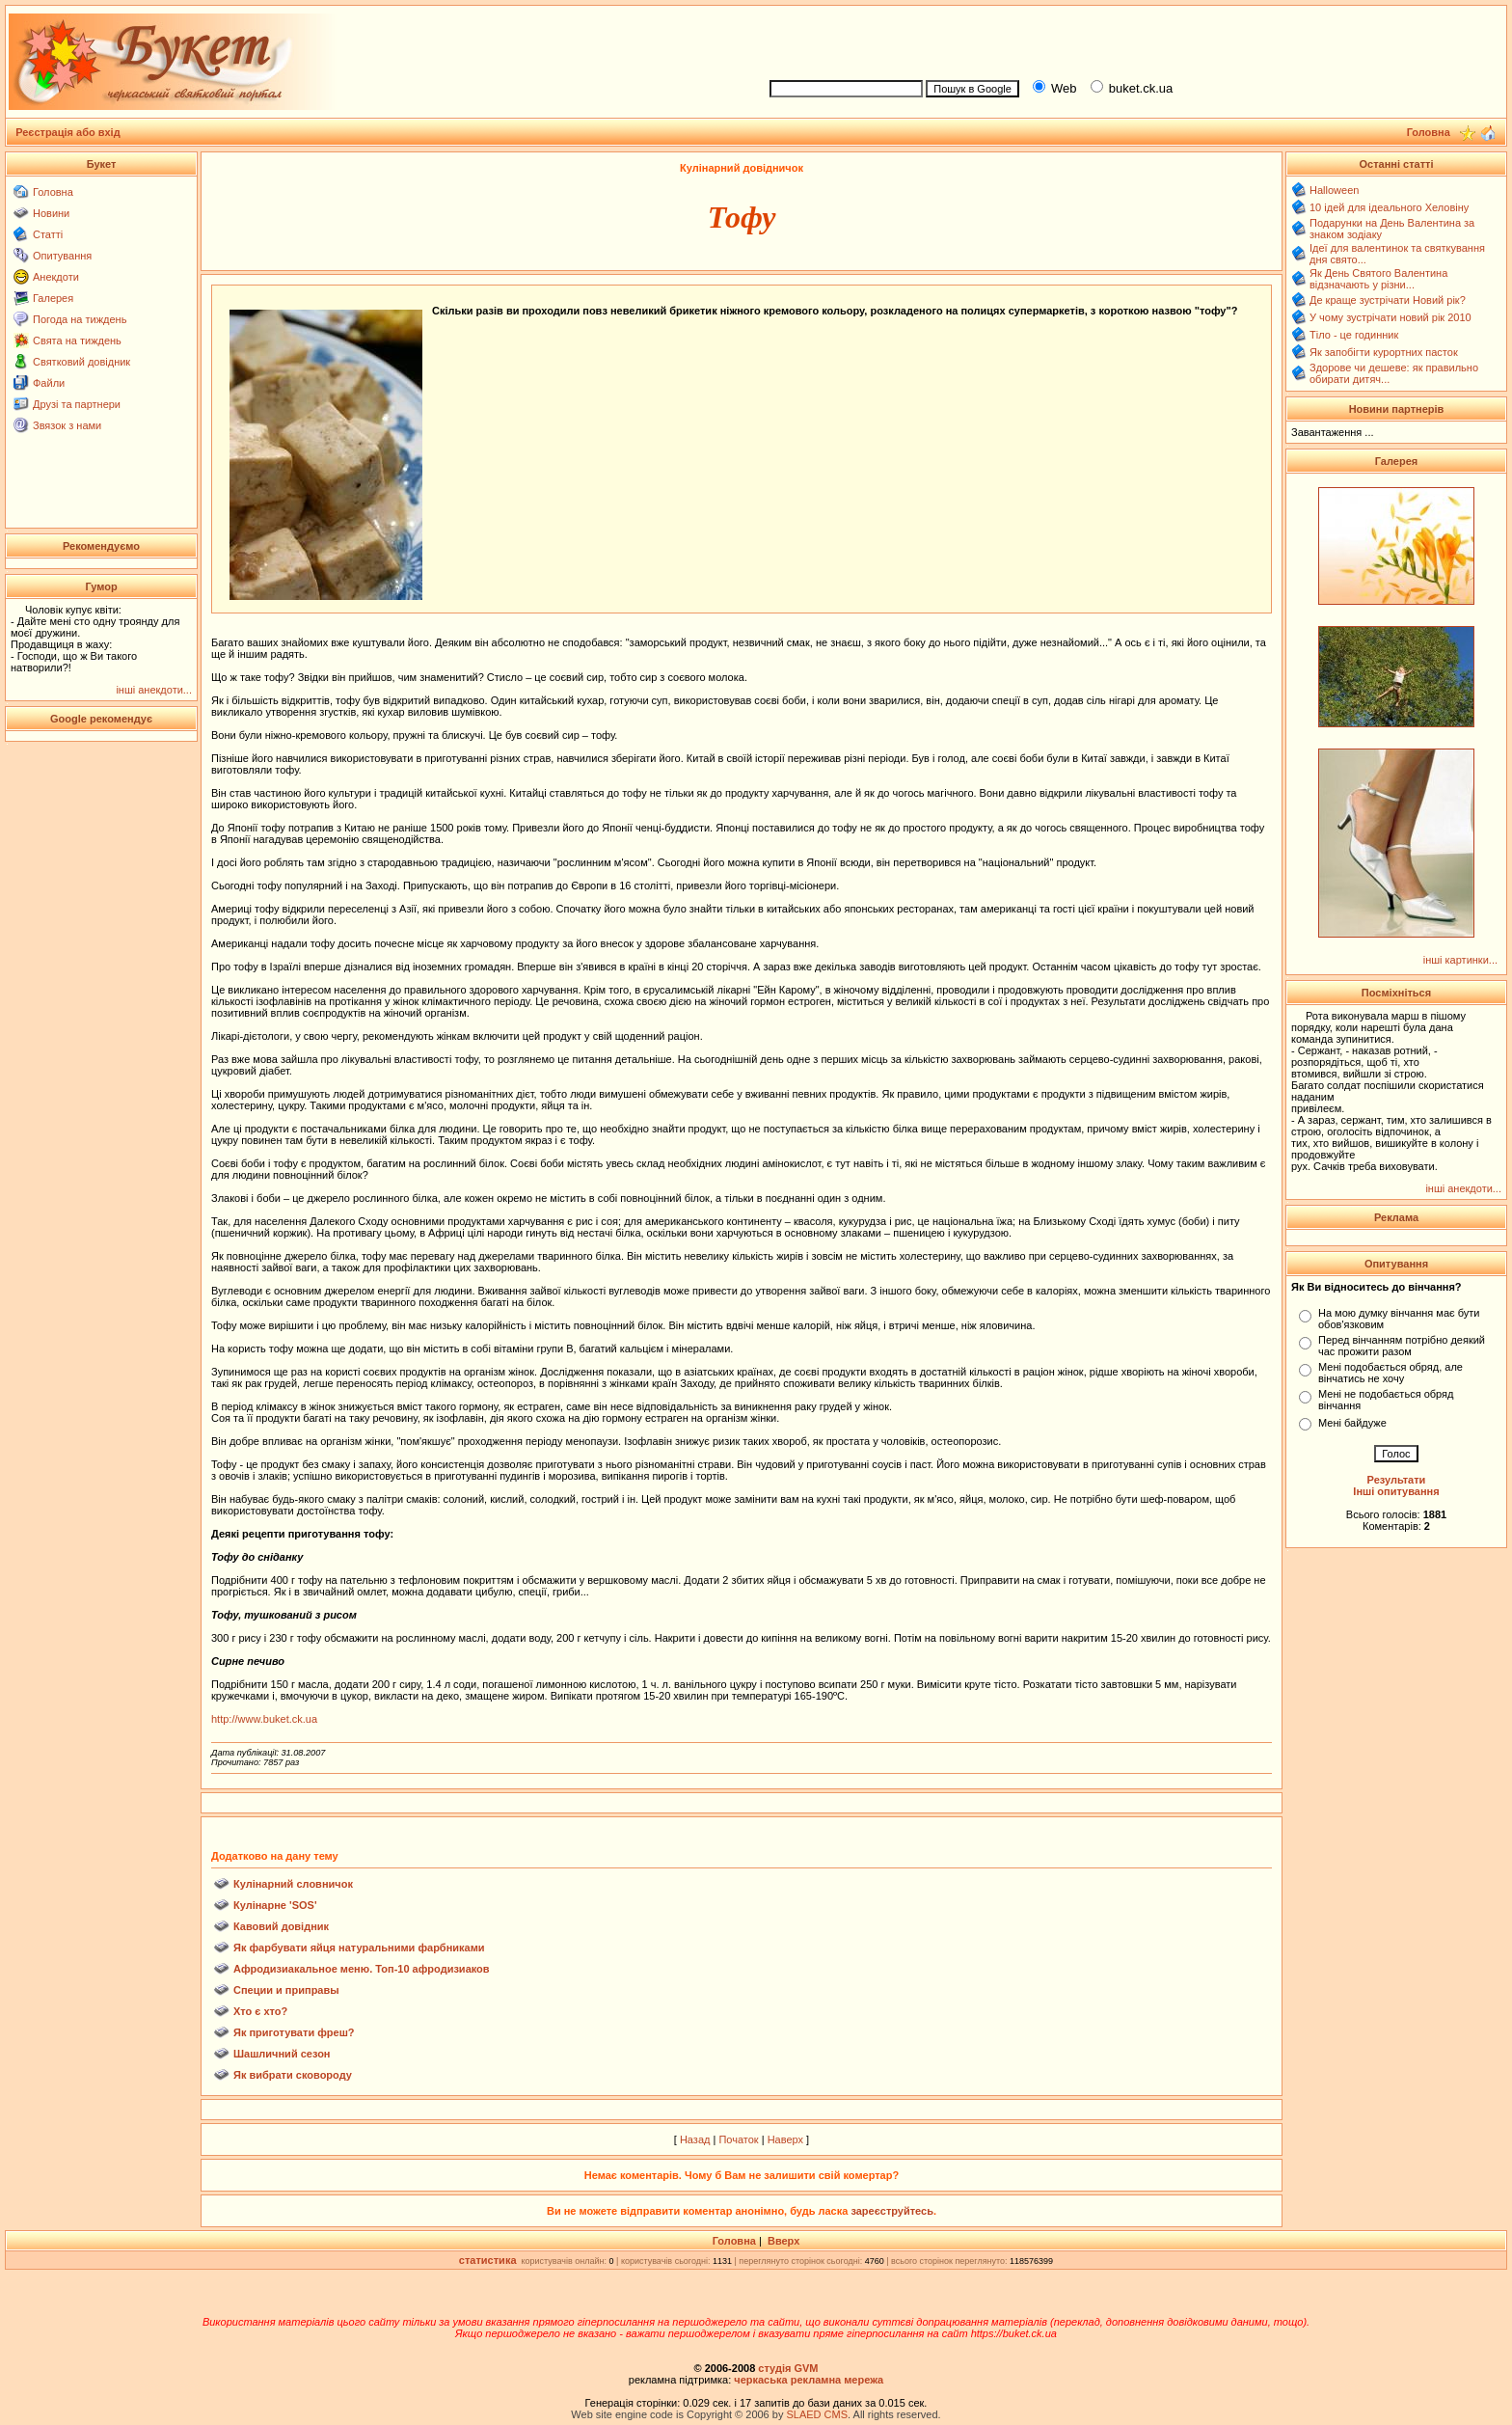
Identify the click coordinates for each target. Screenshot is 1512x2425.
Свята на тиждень (77, 340)
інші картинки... (1460, 960)
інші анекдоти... (154, 689)
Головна (53, 192)
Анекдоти (56, 277)
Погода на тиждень (79, 319)
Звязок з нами (67, 425)
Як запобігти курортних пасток (1384, 352)
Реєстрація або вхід (68, 132)
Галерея (53, 298)
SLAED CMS (817, 2414)
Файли (49, 383)
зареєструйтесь (891, 2211)
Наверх (785, 2139)
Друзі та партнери (77, 404)
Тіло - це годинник (1354, 335)
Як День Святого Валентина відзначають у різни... (1378, 278)
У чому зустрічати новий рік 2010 (1391, 317)
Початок (738, 2139)
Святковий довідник (81, 362)
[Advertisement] (1130, 39)
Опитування (62, 255)
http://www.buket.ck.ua (264, 1719)
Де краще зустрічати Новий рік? (1388, 300)
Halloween (1334, 190)
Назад (695, 2139)
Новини (51, 213)
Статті (48, 234)
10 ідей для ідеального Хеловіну (1389, 207)
